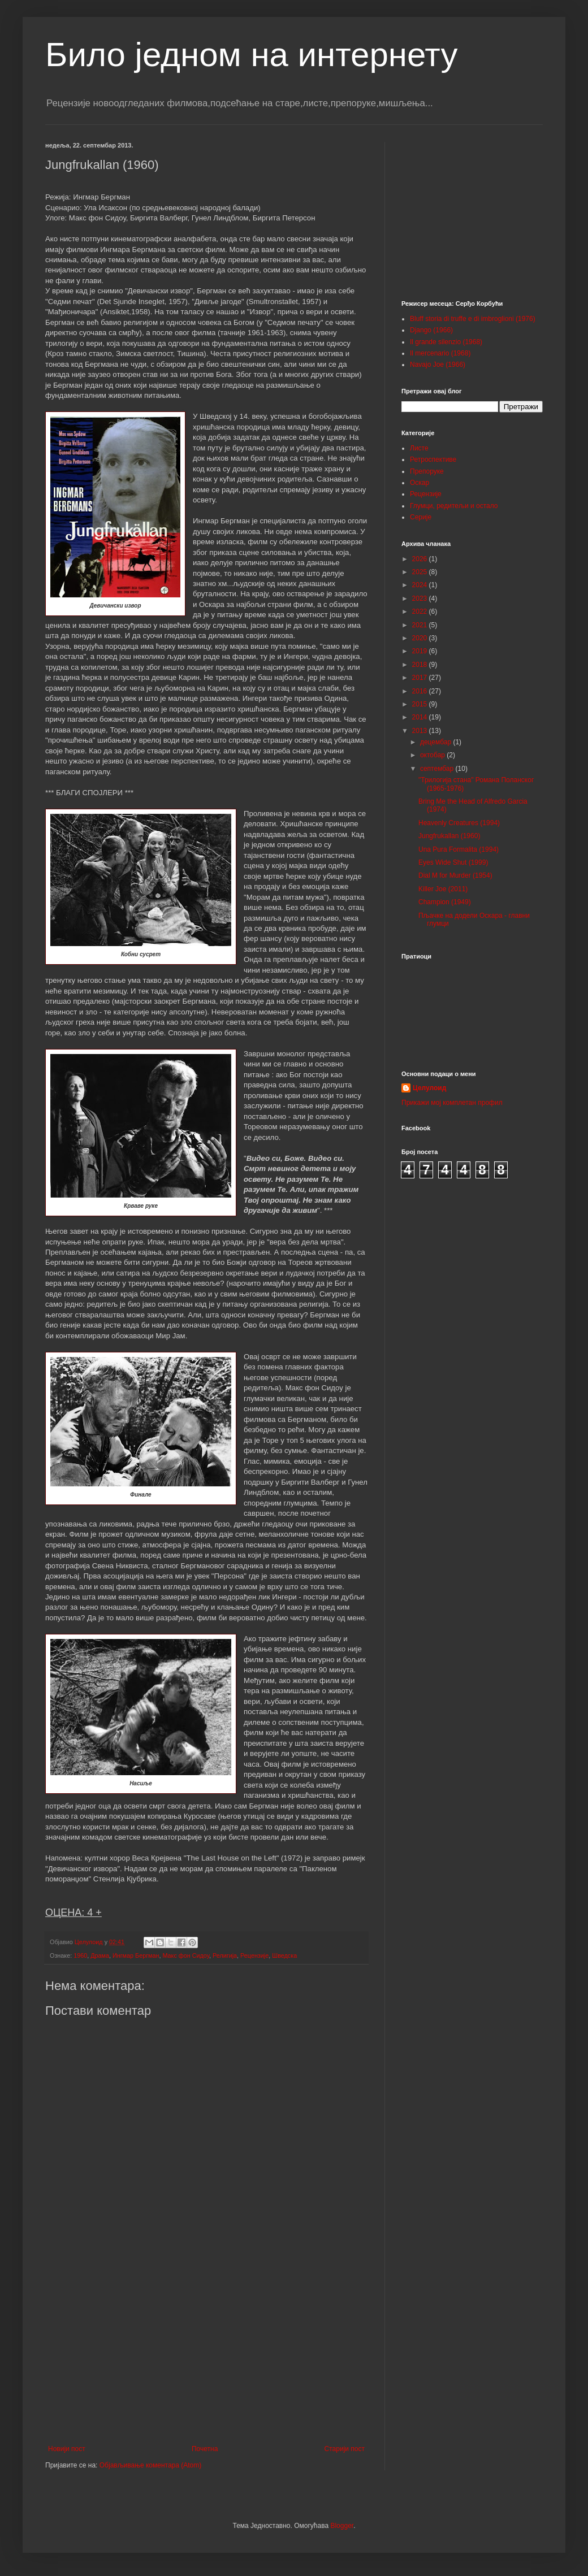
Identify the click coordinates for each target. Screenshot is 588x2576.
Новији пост (66, 2449)
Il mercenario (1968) (440, 353)
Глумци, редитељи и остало (454, 506)
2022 (420, 611)
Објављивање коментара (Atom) (151, 2465)
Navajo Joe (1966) (437, 364)
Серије (420, 517)
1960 (80, 1955)
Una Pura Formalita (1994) (458, 849)
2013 (420, 731)
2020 (420, 638)
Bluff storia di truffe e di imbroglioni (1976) (472, 319)
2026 (420, 559)
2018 (420, 665)
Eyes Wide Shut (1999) (453, 862)
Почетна (205, 2449)
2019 (420, 651)
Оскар (419, 483)
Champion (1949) (444, 902)
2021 (420, 625)
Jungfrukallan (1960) (449, 836)
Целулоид (429, 1088)
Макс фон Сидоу (185, 1955)
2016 (420, 691)
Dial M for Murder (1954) (455, 875)
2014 (420, 717)
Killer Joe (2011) (443, 889)
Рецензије (254, 1955)
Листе (419, 448)
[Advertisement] (206, 2352)
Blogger (341, 2526)
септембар (438, 769)
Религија (225, 1955)
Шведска (284, 1955)
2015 (420, 704)
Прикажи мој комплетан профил (452, 1103)
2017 (420, 678)
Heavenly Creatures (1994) (459, 823)
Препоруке (427, 471)
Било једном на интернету (251, 54)
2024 (420, 585)
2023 (420, 598)
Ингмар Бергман (136, 1955)
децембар (436, 742)
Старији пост (345, 2449)
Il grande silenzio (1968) (446, 342)
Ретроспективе (433, 459)
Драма (99, 1955)
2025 (420, 572)
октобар (433, 755)
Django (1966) (431, 330)
